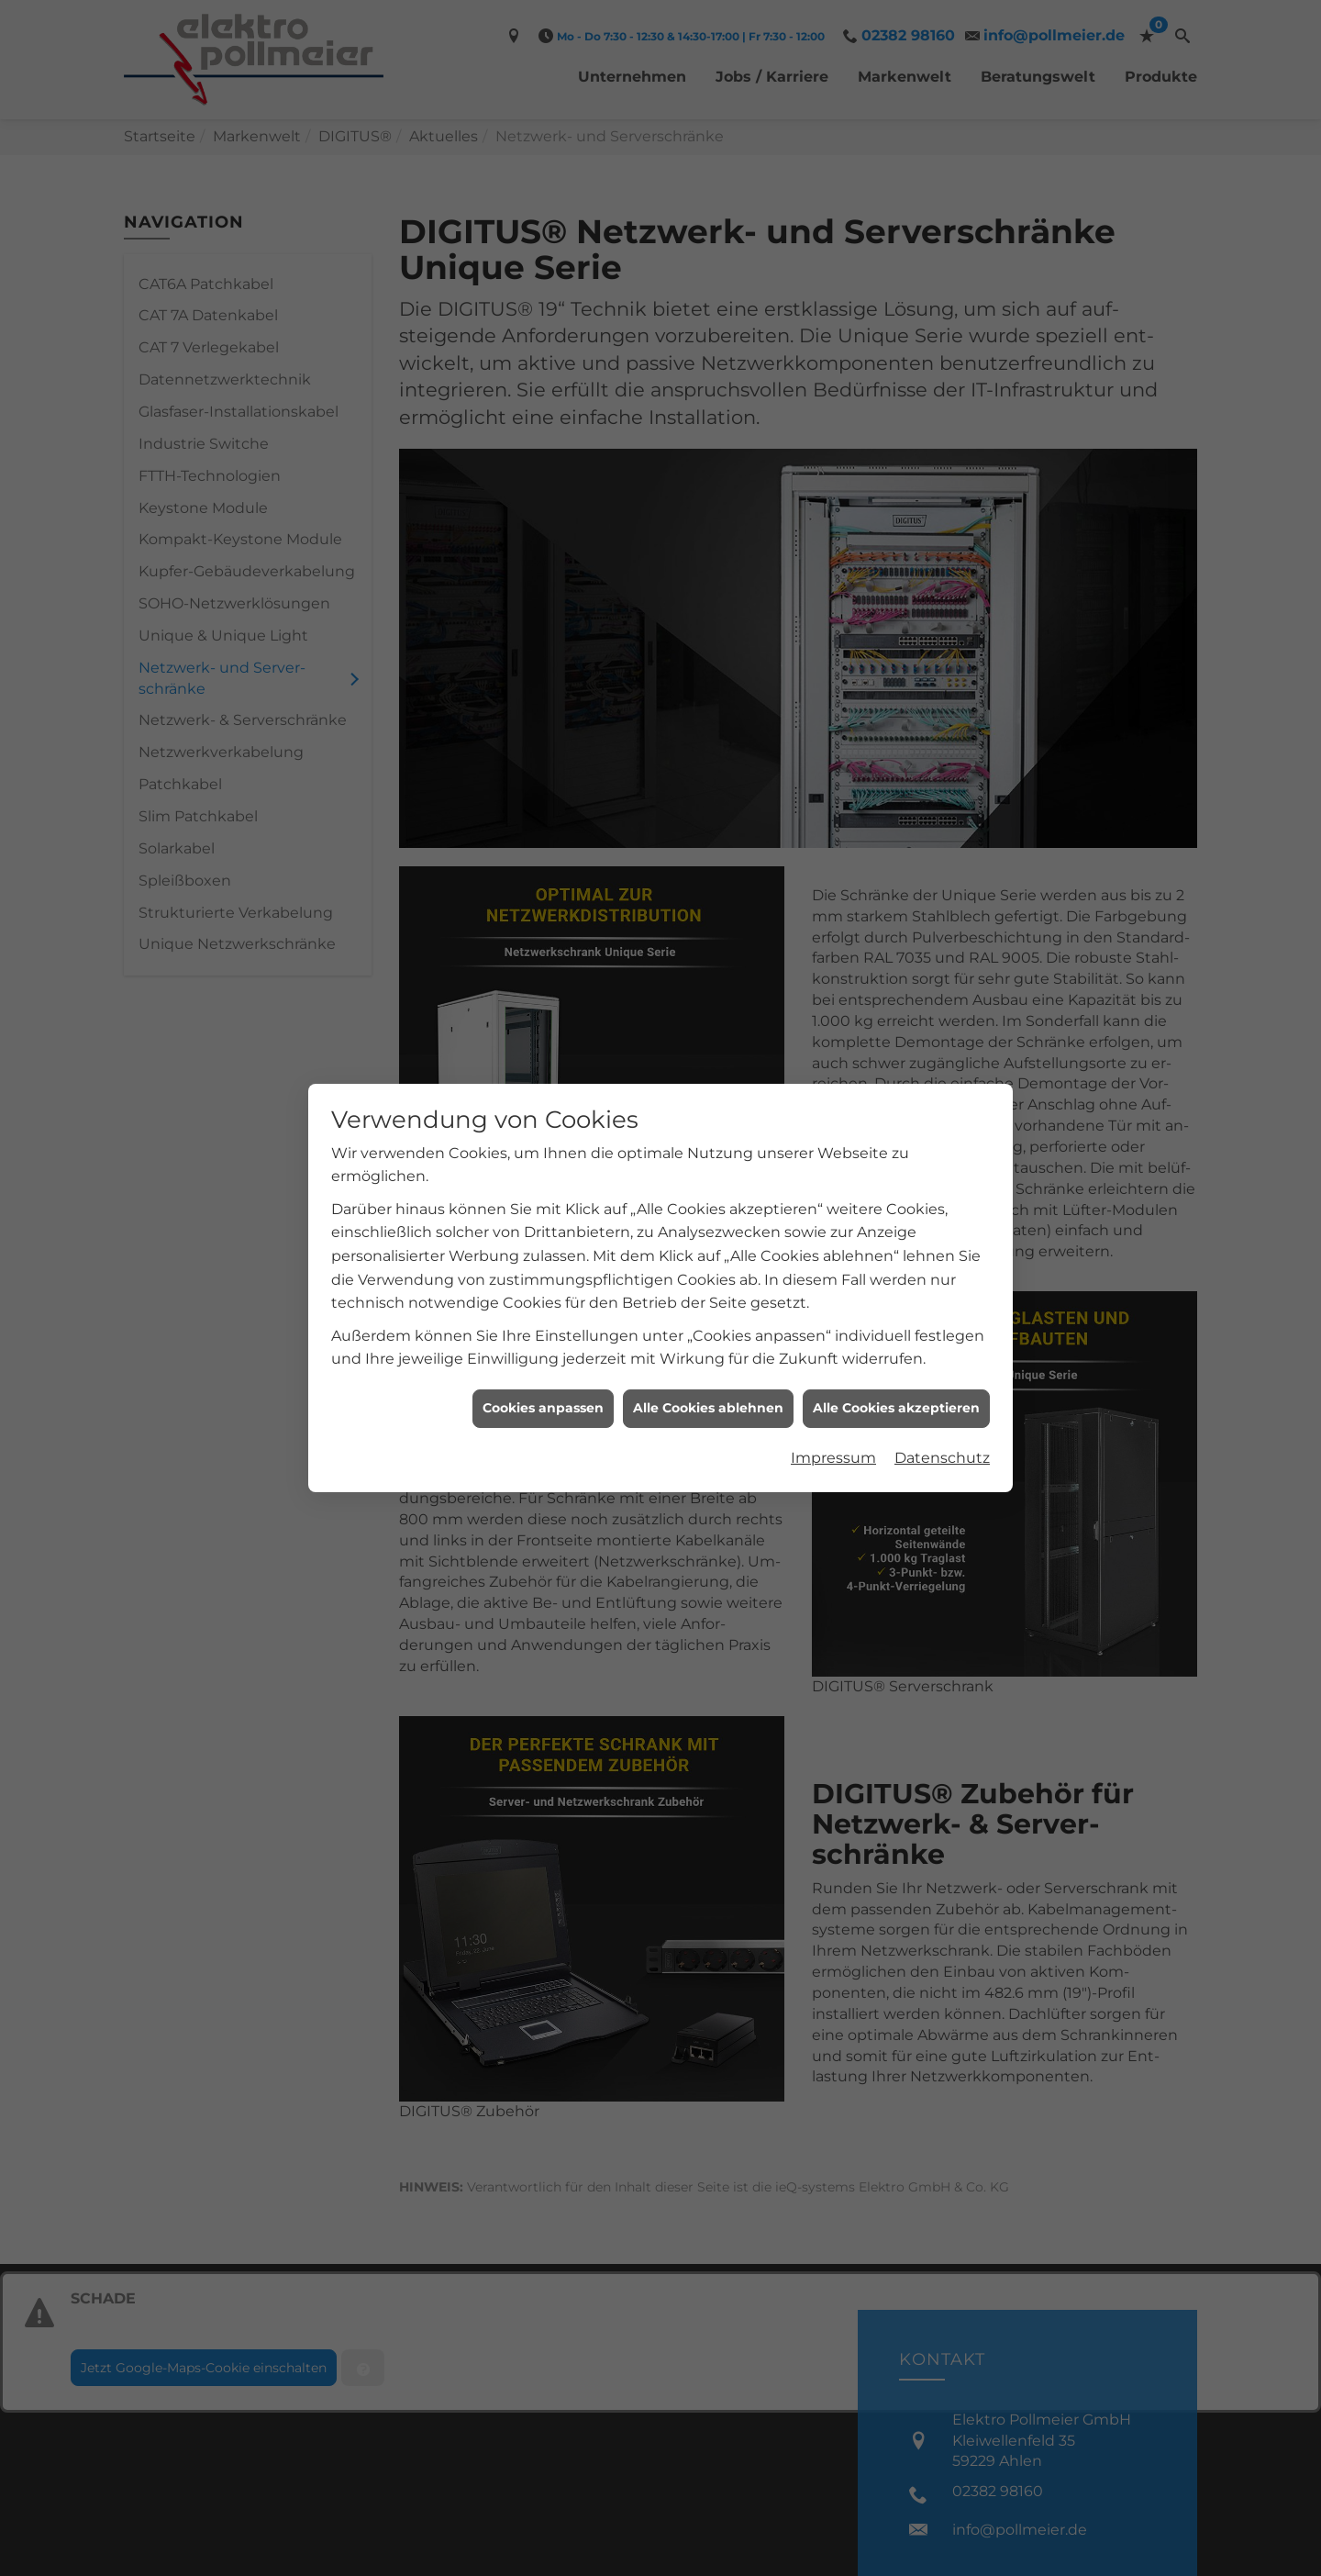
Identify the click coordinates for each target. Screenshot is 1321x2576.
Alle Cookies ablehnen (708, 1370)
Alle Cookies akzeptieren (896, 1370)
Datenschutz (942, 1419)
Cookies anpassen (543, 1370)
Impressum (833, 1419)
